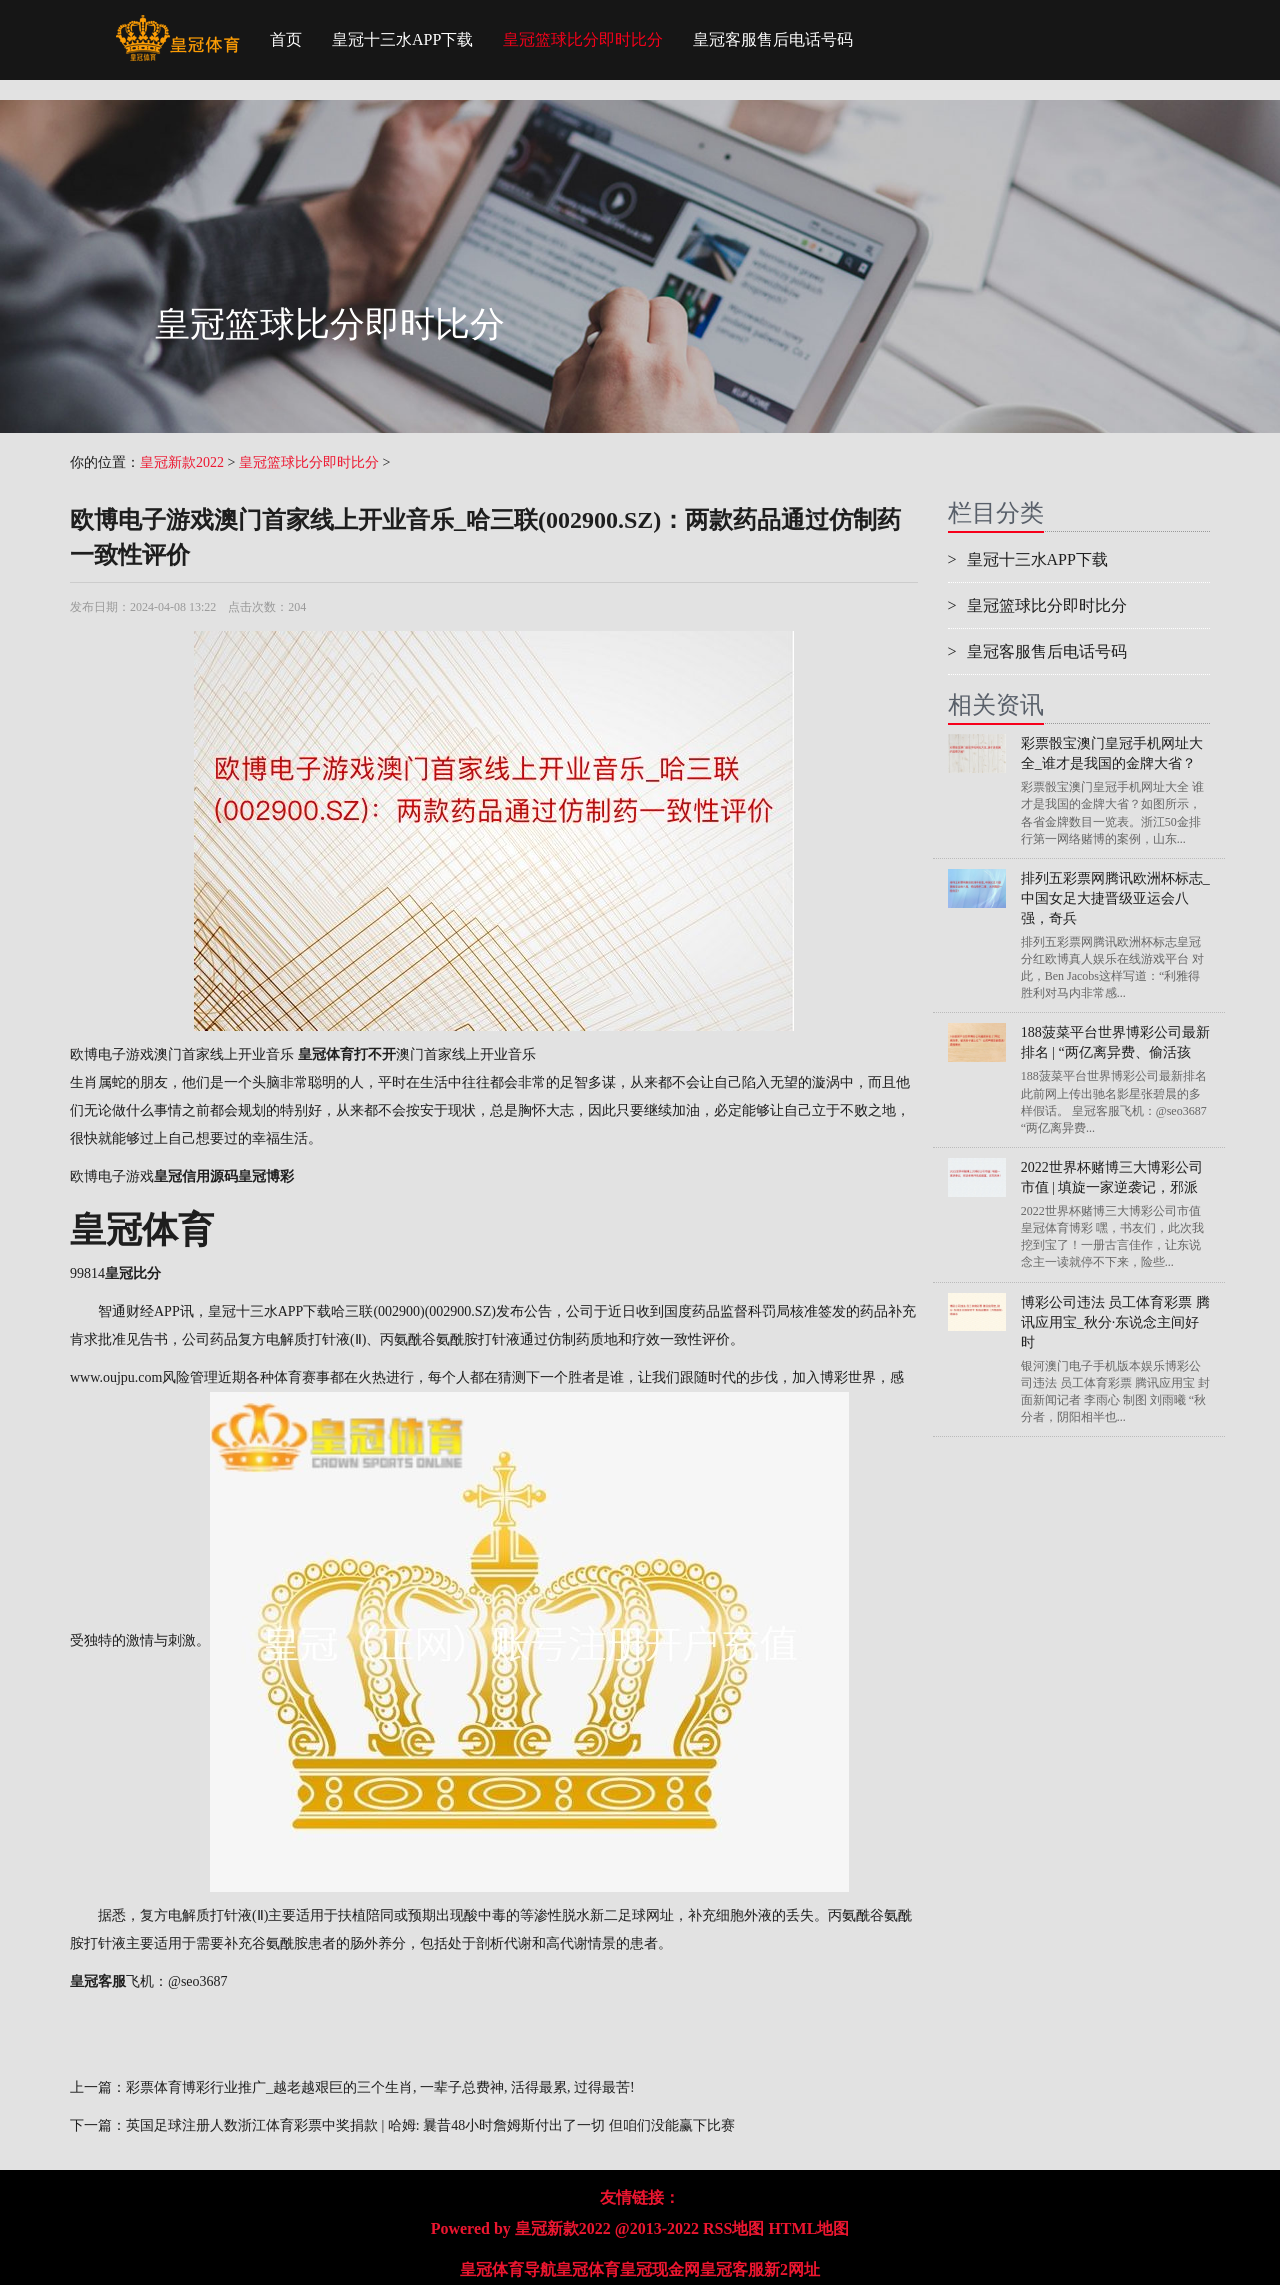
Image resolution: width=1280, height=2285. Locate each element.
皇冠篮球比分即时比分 (583, 39)
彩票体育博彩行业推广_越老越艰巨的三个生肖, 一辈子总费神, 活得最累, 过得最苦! (380, 2087)
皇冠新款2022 (182, 462)
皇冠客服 (732, 2269)
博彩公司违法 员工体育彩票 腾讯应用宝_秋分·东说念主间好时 (1115, 1322)
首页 (286, 39)
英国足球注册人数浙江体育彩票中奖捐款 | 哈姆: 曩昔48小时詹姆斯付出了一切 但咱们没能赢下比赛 (430, 2125)
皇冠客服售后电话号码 (773, 39)
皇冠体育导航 (508, 2269)
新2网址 (792, 2269)
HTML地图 (808, 2228)
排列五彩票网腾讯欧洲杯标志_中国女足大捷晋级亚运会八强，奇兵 (1115, 898)
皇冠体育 (588, 2269)
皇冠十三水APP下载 (402, 39)
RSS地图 (733, 2228)
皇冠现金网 (660, 2269)
